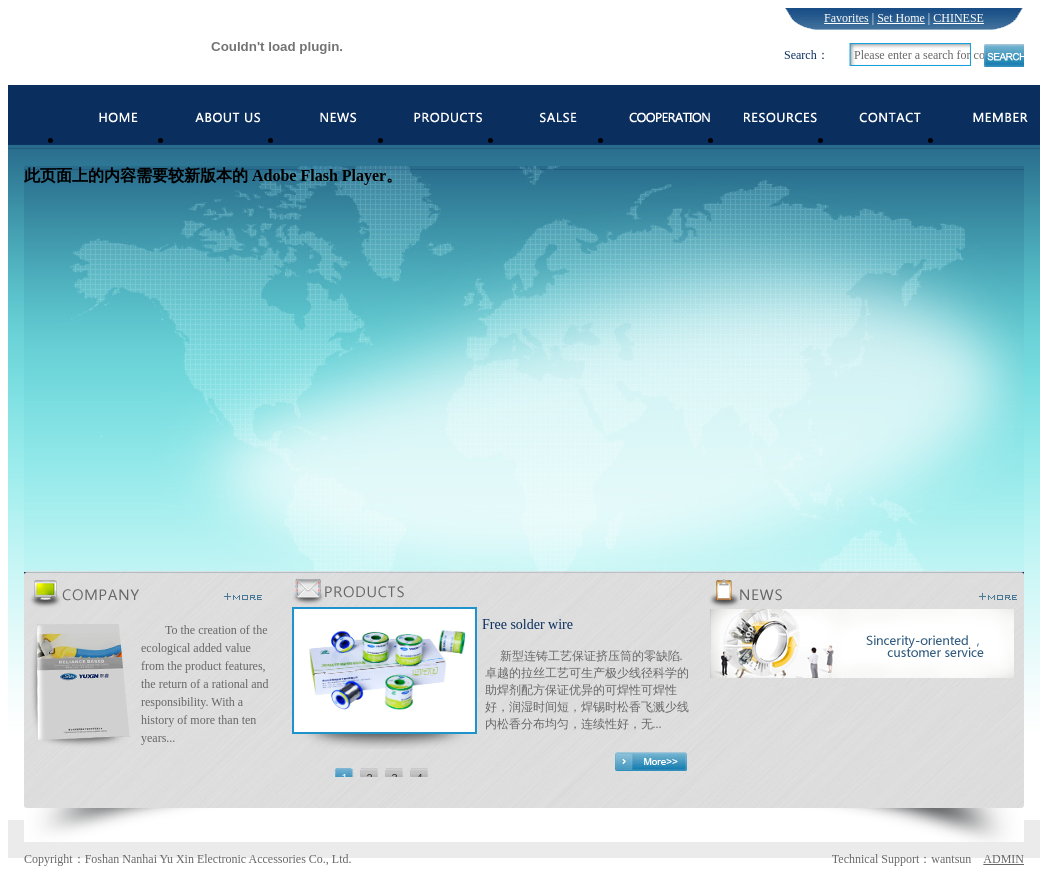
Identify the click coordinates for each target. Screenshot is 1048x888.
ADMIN (1003, 859)
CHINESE (958, 18)
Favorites (846, 18)
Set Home (901, 18)
